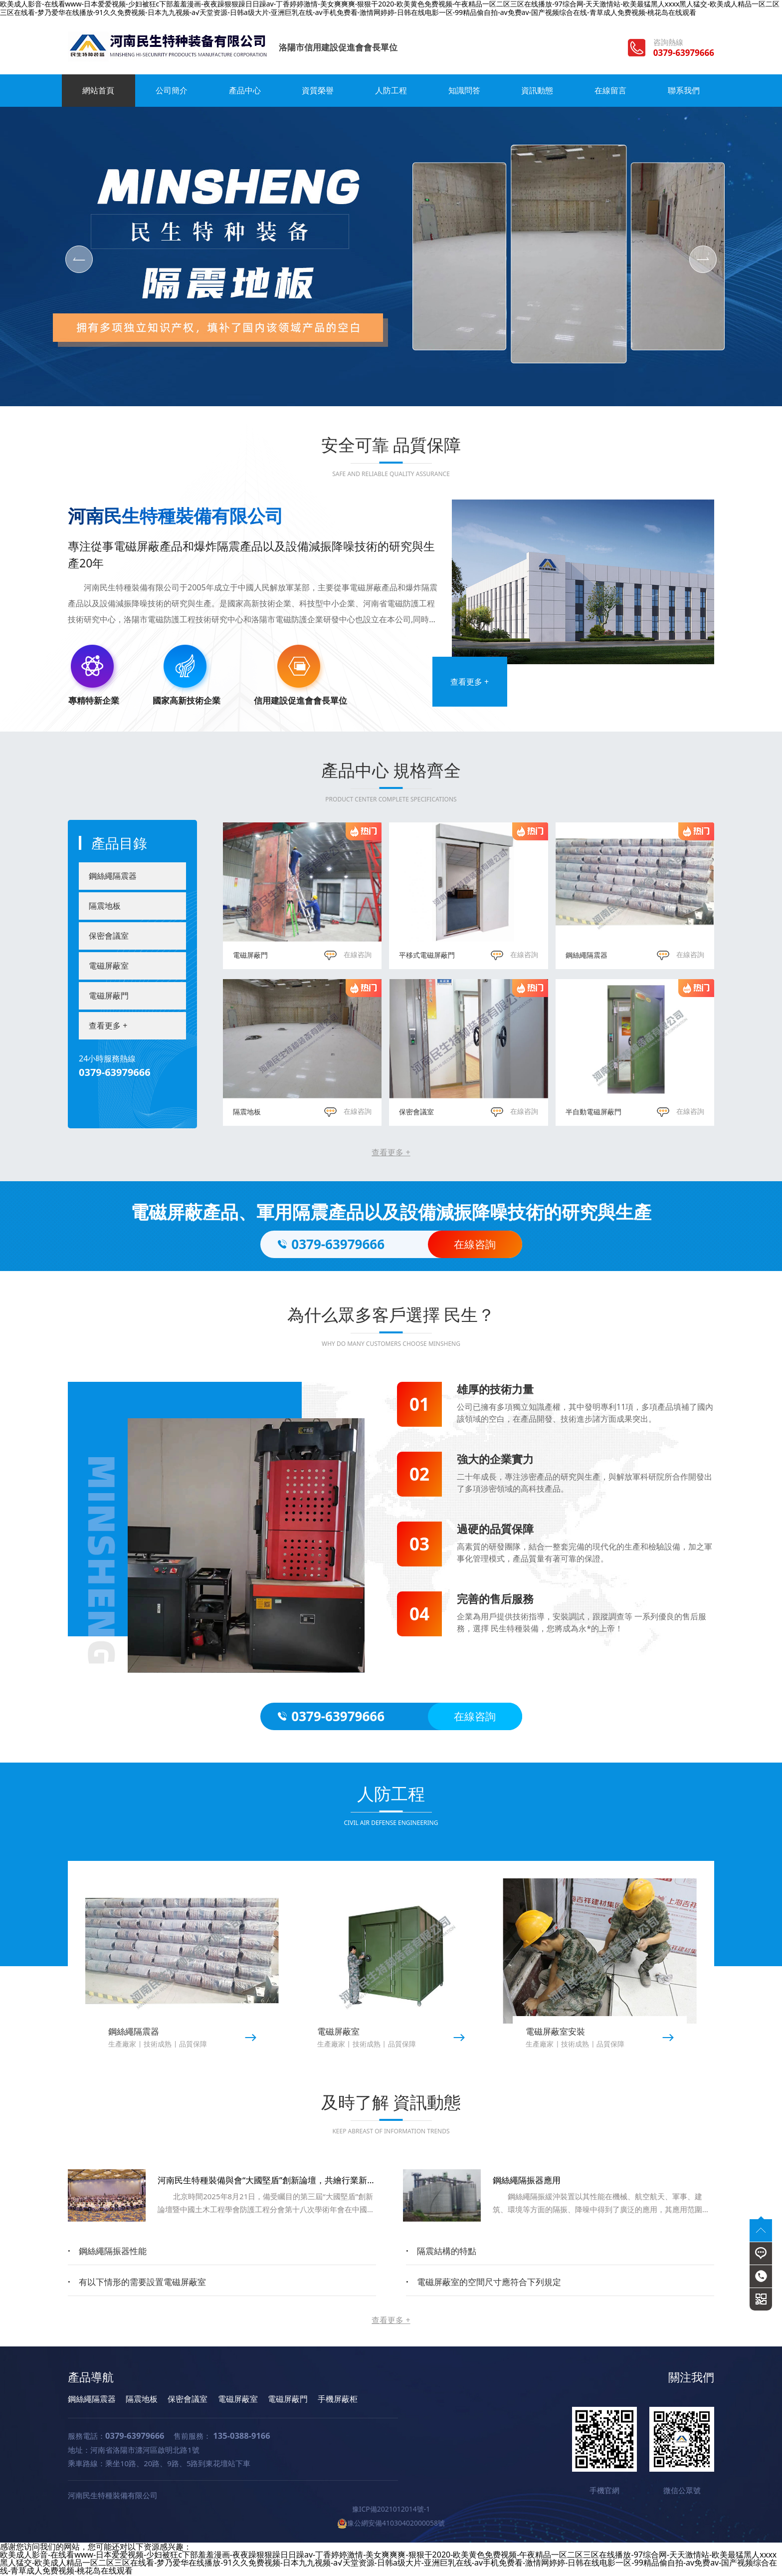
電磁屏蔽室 (109, 965)
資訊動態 (537, 90)
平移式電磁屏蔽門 (427, 955)
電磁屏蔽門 (109, 995)
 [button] (79, 258)
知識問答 (464, 90)
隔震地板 (105, 905)
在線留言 (610, 90)
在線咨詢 (348, 954)
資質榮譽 (318, 90)
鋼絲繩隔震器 (113, 875)
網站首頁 (98, 90)
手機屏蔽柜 (338, 2398)
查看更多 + (469, 681)
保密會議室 (109, 935)
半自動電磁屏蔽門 (593, 1111)
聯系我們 (684, 90)
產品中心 (245, 90)
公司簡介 (172, 90)
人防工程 (391, 90)
